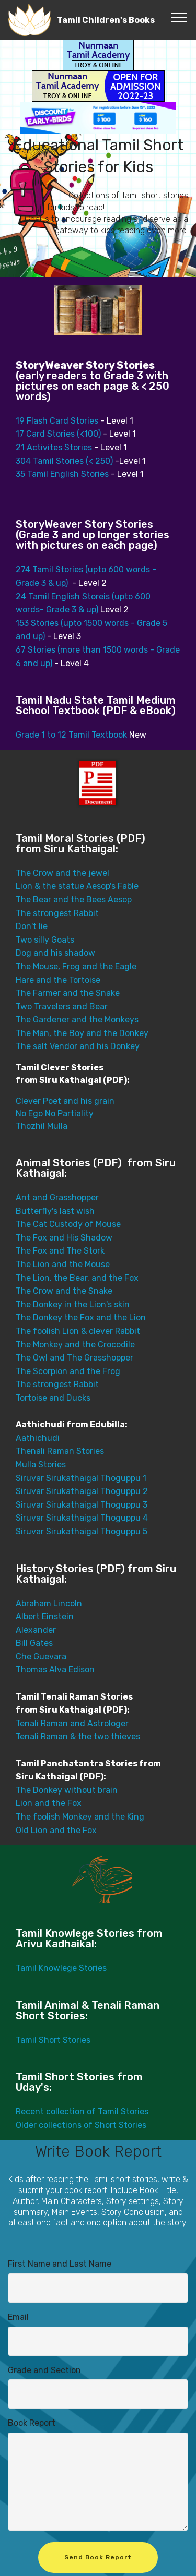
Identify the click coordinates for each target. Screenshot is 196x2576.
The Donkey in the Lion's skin (73, 1304)
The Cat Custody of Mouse (68, 1224)
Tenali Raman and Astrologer (72, 1723)
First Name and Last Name (59, 2264)
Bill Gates (34, 1643)
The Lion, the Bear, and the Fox (77, 1278)
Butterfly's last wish (55, 1211)
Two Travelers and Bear (62, 1007)
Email (18, 2317)
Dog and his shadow (55, 953)
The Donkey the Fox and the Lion (81, 1317)
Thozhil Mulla (41, 1126)
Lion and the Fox (49, 1803)
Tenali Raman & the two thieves (78, 1736)
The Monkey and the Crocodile (75, 1345)
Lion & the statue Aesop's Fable (77, 886)
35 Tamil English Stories (63, 474)
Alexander (36, 1630)
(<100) (89, 434)
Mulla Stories (41, 1465)
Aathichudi (38, 1438)
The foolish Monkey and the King (80, 1817)
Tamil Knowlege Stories (61, 1968)
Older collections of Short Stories (81, 2125)
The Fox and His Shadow (64, 1238)
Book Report (31, 2423)
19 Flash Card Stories (57, 421)
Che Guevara (41, 1657)
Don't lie (32, 926)
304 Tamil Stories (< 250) (65, 461)
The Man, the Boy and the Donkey (82, 1033)
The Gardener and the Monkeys (77, 1020)
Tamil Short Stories (53, 2040)
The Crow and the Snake (64, 1291)
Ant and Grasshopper (57, 1197)
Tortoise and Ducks (53, 1398)
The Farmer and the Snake (68, 993)
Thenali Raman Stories (60, 1451)
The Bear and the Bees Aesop (74, 900)
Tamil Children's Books (106, 20)
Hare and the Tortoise (58, 980)
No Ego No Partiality (55, 1113)
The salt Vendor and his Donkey (78, 1046)
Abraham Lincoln (49, 1603)
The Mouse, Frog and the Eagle (76, 966)
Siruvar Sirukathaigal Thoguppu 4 (82, 1518)
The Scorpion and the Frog (68, 1371)
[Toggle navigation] (179, 17)
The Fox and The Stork (60, 1251)
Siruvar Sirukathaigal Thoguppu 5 (81, 1531)
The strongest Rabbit (57, 913)
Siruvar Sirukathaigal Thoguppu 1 (81, 1478)
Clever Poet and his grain (65, 1101)
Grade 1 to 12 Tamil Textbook (71, 735)
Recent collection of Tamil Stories (82, 2111)
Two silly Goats (45, 940)
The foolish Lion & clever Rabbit (78, 1331)
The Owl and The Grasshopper (74, 1358)
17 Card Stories (45, 434)
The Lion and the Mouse (63, 1264)
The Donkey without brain (67, 1790)
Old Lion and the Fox (56, 1830)
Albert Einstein (45, 1616)
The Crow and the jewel (62, 873)
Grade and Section (44, 2370)
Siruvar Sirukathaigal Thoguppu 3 (81, 1505)
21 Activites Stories (54, 447)
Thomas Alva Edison (55, 1670)
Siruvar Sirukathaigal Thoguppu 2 (82, 1491)
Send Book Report (98, 2557)
